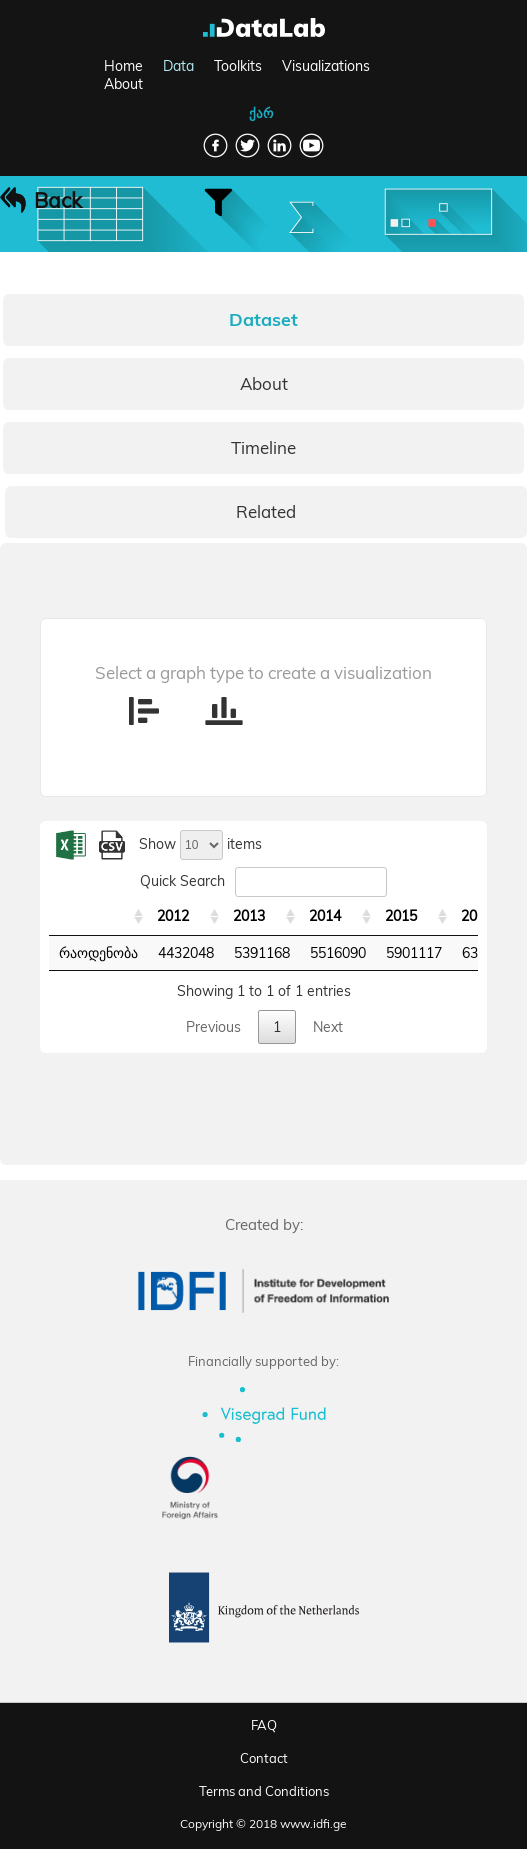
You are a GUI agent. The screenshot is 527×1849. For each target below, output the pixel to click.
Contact (264, 1758)
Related (266, 511)
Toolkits (238, 66)
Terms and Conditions (264, 1791)
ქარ (261, 113)
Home (123, 66)
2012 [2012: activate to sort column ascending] (173, 916)
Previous (213, 1027)
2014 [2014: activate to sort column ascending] (325, 916)
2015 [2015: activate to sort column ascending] (401, 916)
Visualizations (326, 66)
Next (328, 1027)
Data (178, 66)
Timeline (263, 447)
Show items (200, 844)
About (123, 84)
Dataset (263, 319)
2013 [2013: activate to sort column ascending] (249, 916)
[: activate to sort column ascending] (98, 916)
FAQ (264, 1725)
